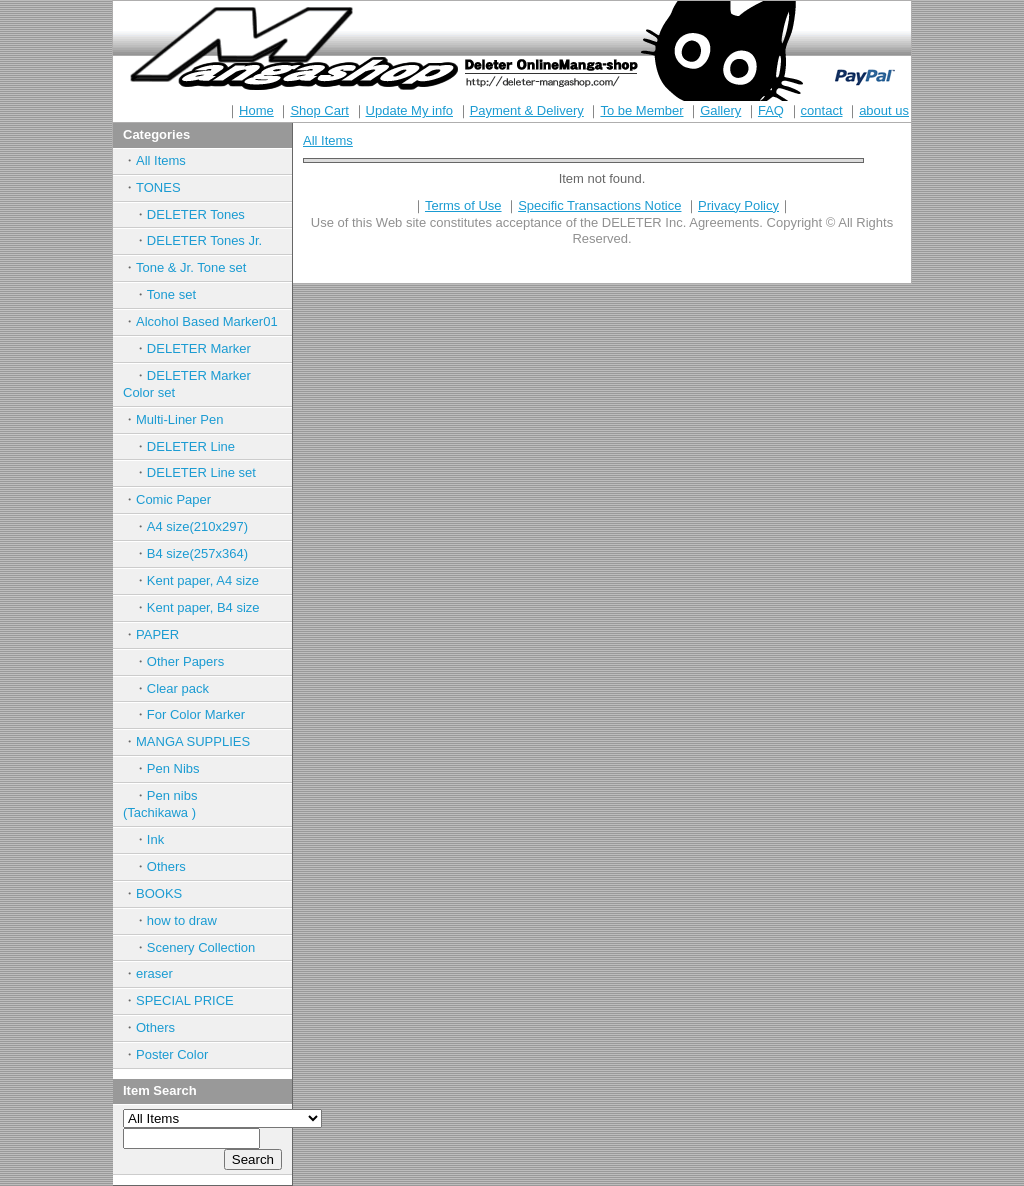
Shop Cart (319, 110)
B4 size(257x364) (197, 553)
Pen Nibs (173, 768)
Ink (155, 839)
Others (166, 866)
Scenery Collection (201, 947)
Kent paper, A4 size (203, 580)
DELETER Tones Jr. (204, 240)
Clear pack (178, 688)
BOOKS (159, 893)
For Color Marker (196, 714)
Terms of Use (463, 205)
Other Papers (185, 661)
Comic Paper (173, 499)
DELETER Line (191, 446)
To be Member (641, 110)
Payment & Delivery (527, 110)
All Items (161, 160)
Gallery (720, 110)
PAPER (157, 634)
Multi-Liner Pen (179, 419)
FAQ (771, 110)
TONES (158, 187)
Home (256, 110)
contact (822, 110)
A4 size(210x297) (197, 526)
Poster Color (172, 1054)
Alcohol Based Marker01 (207, 321)
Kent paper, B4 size (203, 607)
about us (884, 110)
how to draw (182, 920)
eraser (154, 973)
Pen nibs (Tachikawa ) (179, 804)
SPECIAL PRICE (185, 1000)
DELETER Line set (201, 472)
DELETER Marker (199, 348)
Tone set (171, 294)
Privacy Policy (738, 205)
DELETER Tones (196, 214)
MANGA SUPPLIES (193, 741)
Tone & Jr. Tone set (191, 267)
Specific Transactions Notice (599, 205)
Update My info (409, 110)
